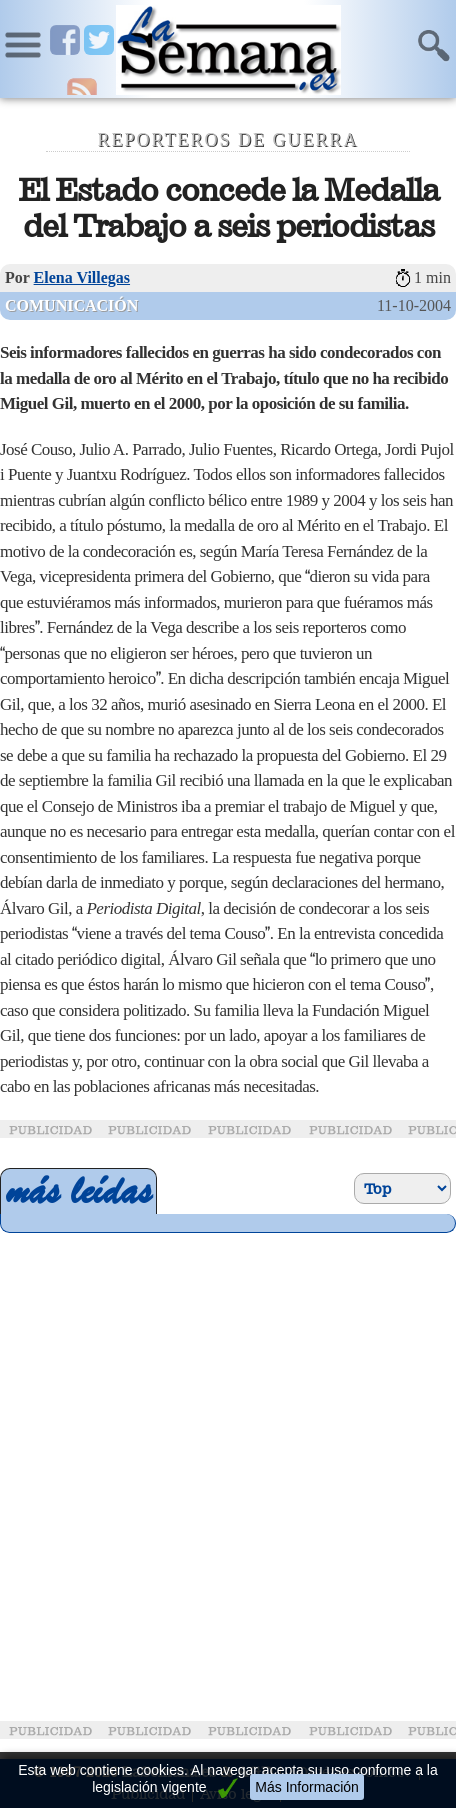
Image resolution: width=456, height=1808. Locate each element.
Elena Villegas (82, 277)
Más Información (306, 1787)
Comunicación (71, 305)
